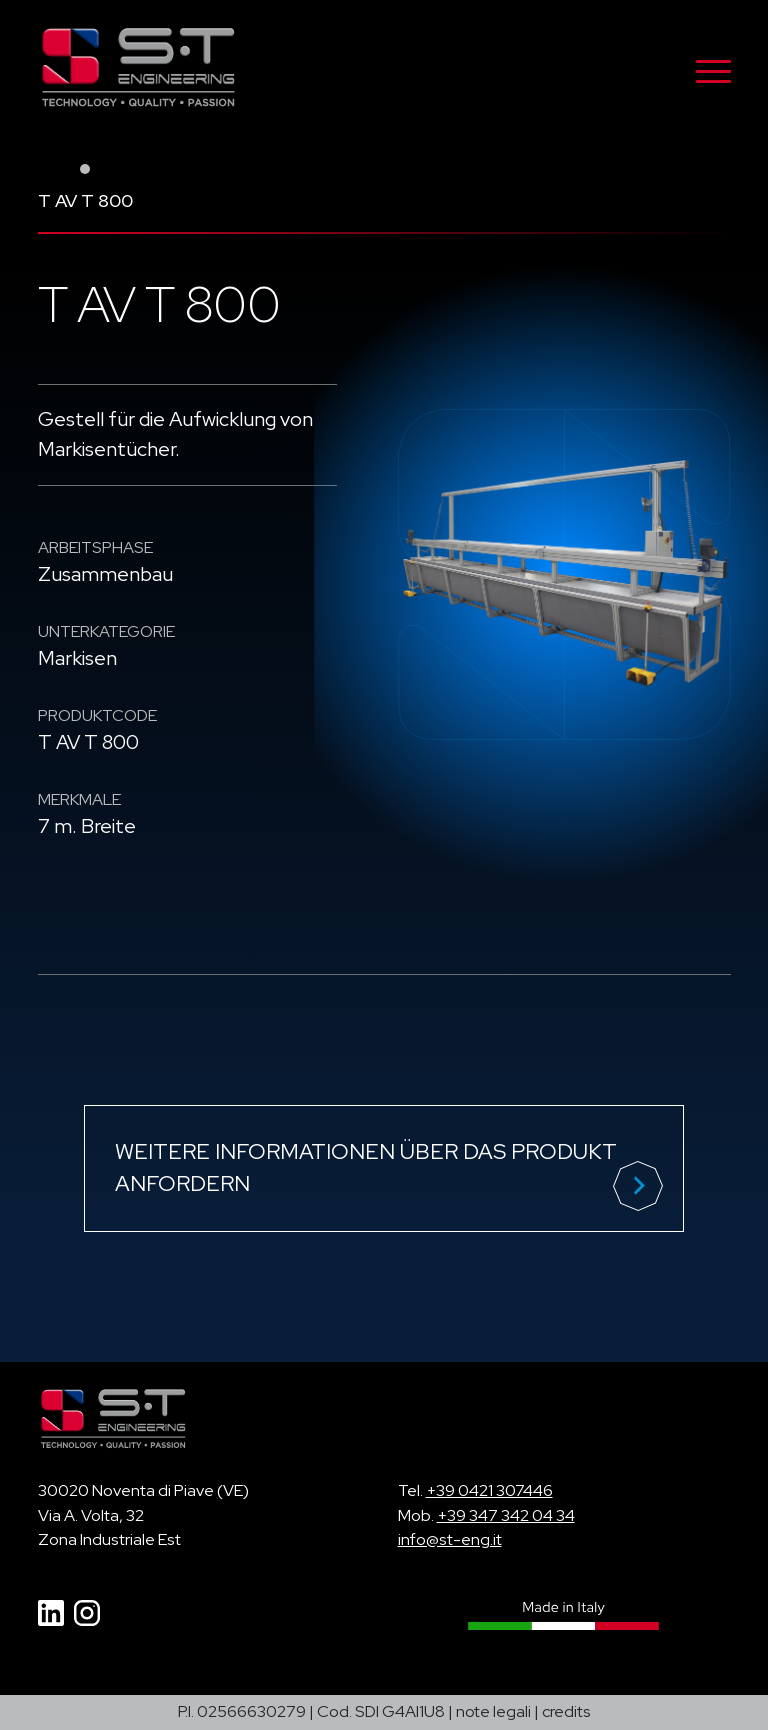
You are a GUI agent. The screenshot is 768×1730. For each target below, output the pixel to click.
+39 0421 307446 (489, 1490)
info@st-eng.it (450, 1539)
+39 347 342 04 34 (506, 1515)
